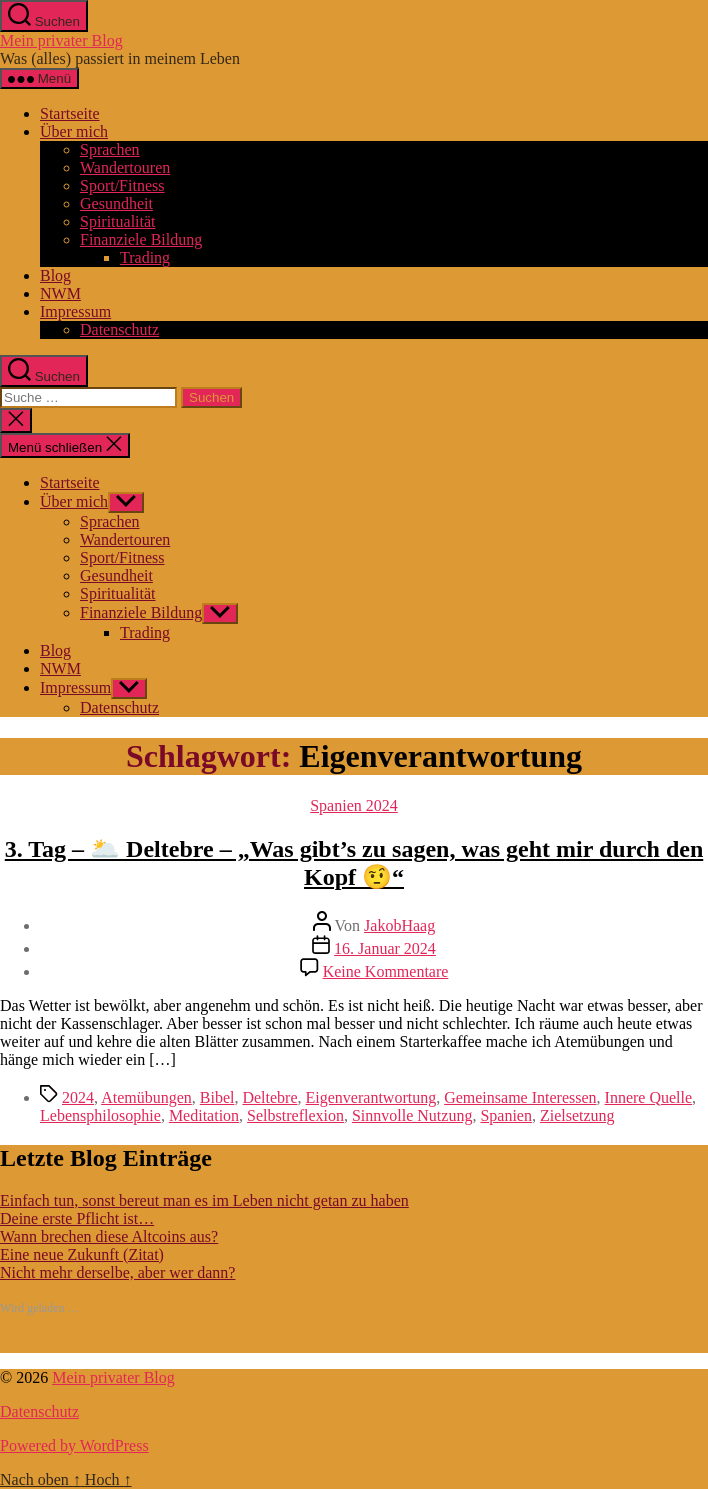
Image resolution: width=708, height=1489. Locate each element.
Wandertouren (125, 167)
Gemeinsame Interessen (520, 1097)
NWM (60, 293)
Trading (145, 257)
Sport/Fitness (122, 185)
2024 (78, 1097)
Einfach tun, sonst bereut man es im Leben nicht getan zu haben (204, 1200)
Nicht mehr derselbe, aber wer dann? (117, 1272)
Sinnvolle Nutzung (412, 1115)
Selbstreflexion (295, 1115)
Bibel (217, 1097)
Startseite (70, 113)
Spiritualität (118, 221)
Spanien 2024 (354, 805)
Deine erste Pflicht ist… (77, 1218)
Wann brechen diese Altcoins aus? (109, 1236)
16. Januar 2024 (385, 948)
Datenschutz (119, 329)
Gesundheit (116, 203)
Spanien (506, 1115)
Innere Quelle (649, 1097)
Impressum (75, 311)
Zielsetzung (577, 1115)
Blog (55, 275)
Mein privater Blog (61, 40)
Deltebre (269, 1097)
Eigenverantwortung (371, 1097)
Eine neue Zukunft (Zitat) (82, 1254)
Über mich (74, 131)
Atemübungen (146, 1097)
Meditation (204, 1115)
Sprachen (110, 149)
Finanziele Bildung (141, 239)
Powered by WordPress (74, 1445)
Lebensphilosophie (100, 1115)
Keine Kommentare (386, 971)
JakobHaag (399, 925)
